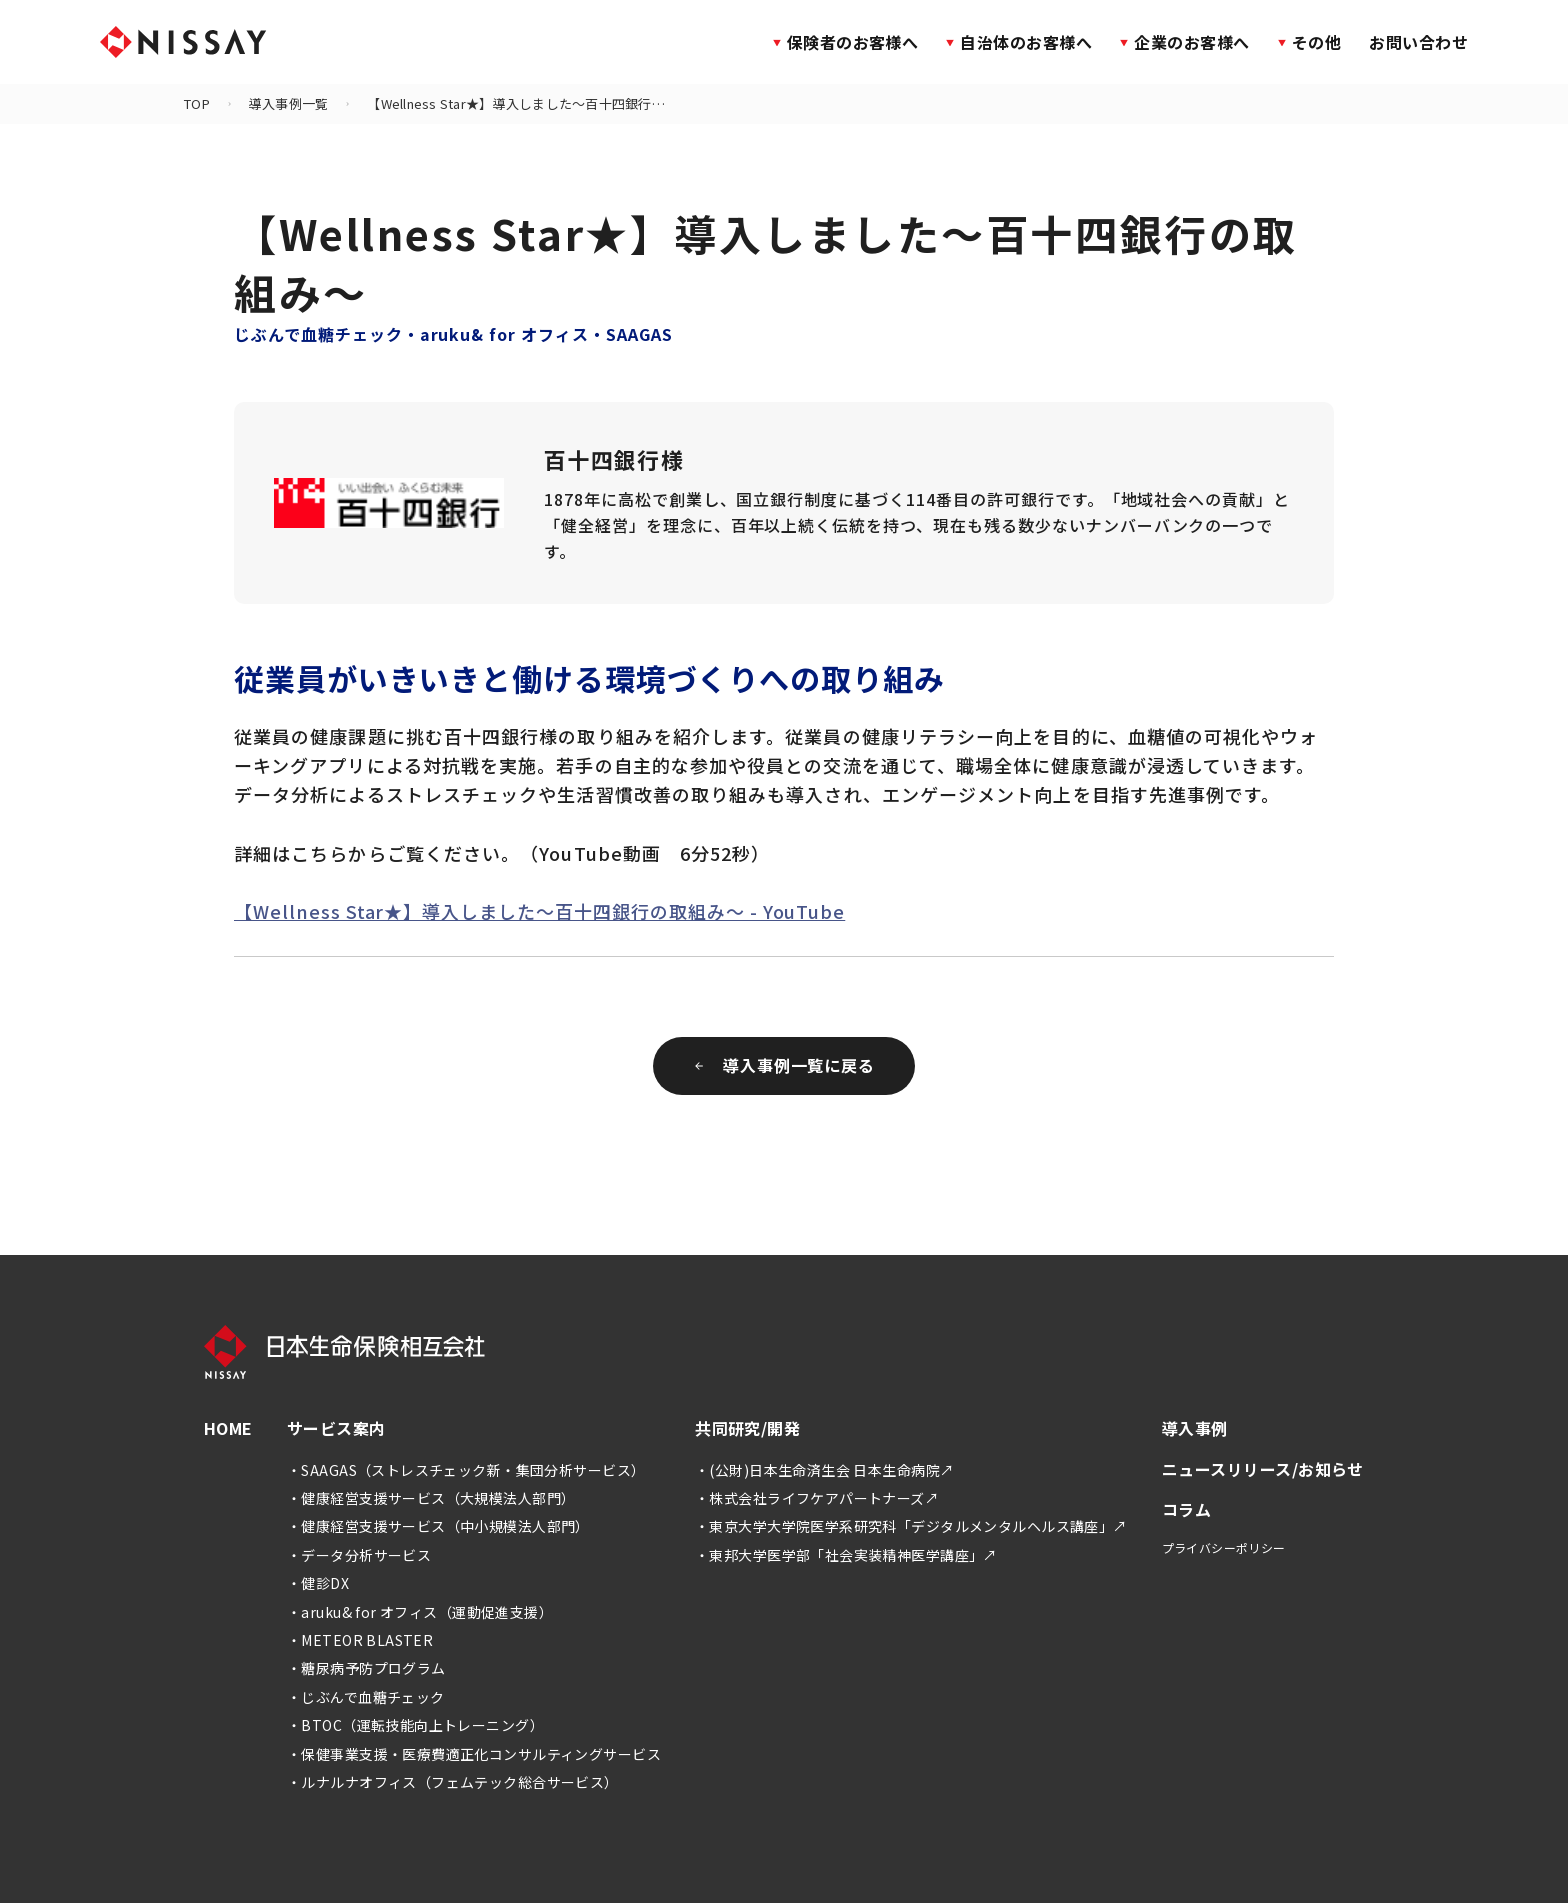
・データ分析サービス (359, 1555)
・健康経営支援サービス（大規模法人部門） (431, 1498)
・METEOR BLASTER (360, 1640)
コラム (1186, 1509)
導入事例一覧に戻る (784, 1065)
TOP (197, 103)
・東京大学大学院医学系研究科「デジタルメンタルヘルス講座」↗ (911, 1526)
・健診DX (318, 1583)
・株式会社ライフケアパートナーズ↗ (817, 1498)
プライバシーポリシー (1224, 1547)
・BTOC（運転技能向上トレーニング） (415, 1725)
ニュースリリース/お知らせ (1263, 1469)
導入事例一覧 (289, 103)
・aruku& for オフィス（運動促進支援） (420, 1612)
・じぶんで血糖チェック (366, 1697)
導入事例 (1195, 1428)
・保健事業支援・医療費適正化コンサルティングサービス (474, 1754)
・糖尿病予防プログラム (366, 1668)
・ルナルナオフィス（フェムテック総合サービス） (453, 1782)
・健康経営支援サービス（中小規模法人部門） (438, 1526)
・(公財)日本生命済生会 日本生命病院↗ (824, 1470)
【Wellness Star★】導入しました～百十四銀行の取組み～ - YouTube (539, 911)
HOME (228, 1428)
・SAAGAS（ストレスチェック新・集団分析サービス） (466, 1470)
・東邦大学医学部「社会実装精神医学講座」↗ (846, 1555)
